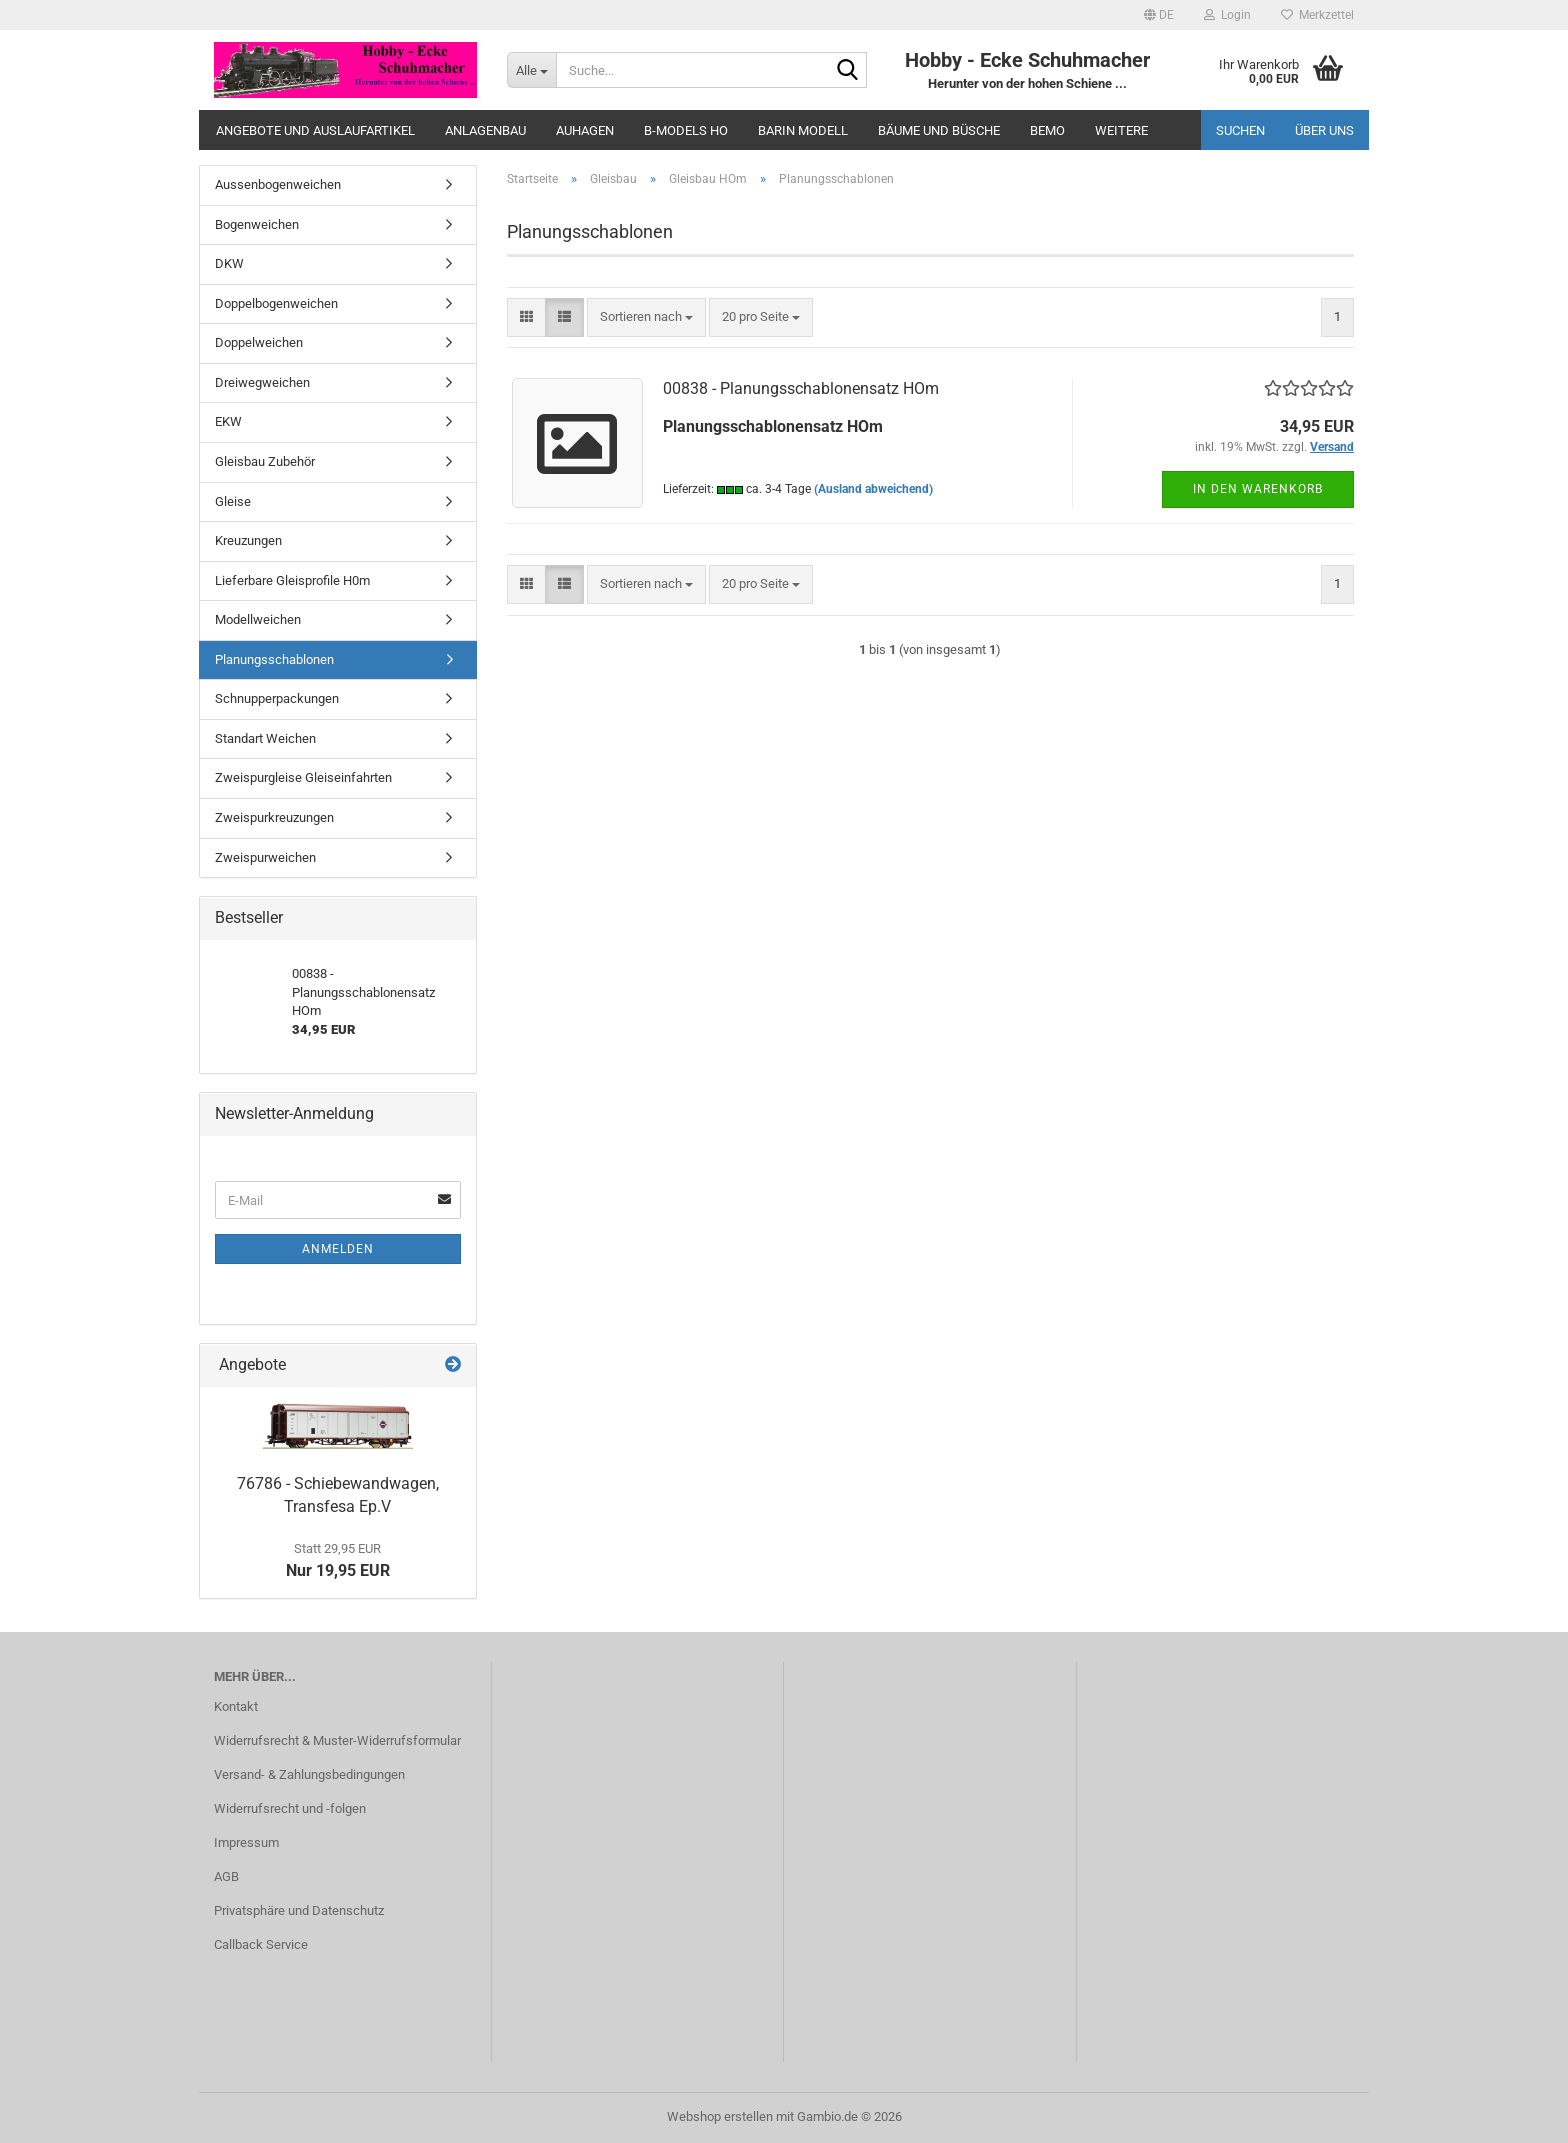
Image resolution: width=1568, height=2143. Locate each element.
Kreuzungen (248, 540)
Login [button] (1227, 15)
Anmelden (338, 1249)
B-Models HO (686, 130)
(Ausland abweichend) (873, 489)
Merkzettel (1317, 15)
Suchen (1240, 130)
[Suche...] (531, 70)
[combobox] (646, 317)
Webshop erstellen (720, 2116)
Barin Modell (803, 130)
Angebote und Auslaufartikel (315, 130)
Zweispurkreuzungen (274, 817)
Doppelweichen (259, 342)
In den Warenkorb (1258, 489)
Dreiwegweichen (262, 382)
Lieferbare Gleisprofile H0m (292, 580)
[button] (1159, 15)
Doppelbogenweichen (276, 303)
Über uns (1324, 130)
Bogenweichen (257, 224)
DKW (229, 263)
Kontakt (236, 1706)
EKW (228, 421)
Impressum (246, 1842)
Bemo (1047, 130)
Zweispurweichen (265, 857)
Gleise (233, 501)
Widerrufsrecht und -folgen (290, 1808)
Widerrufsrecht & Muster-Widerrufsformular (337, 1740)
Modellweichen (258, 619)
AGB (226, 1876)
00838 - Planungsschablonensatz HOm (801, 388)
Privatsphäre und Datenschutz (299, 1910)
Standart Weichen (265, 738)
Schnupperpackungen (277, 698)
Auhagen (585, 130)
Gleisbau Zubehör (265, 461)
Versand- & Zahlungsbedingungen (309, 1774)
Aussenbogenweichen (278, 184)
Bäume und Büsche (939, 130)
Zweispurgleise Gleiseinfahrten (303, 777)
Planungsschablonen (274, 659)
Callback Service (261, 1944)
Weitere (1121, 130)
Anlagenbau (485, 130)
